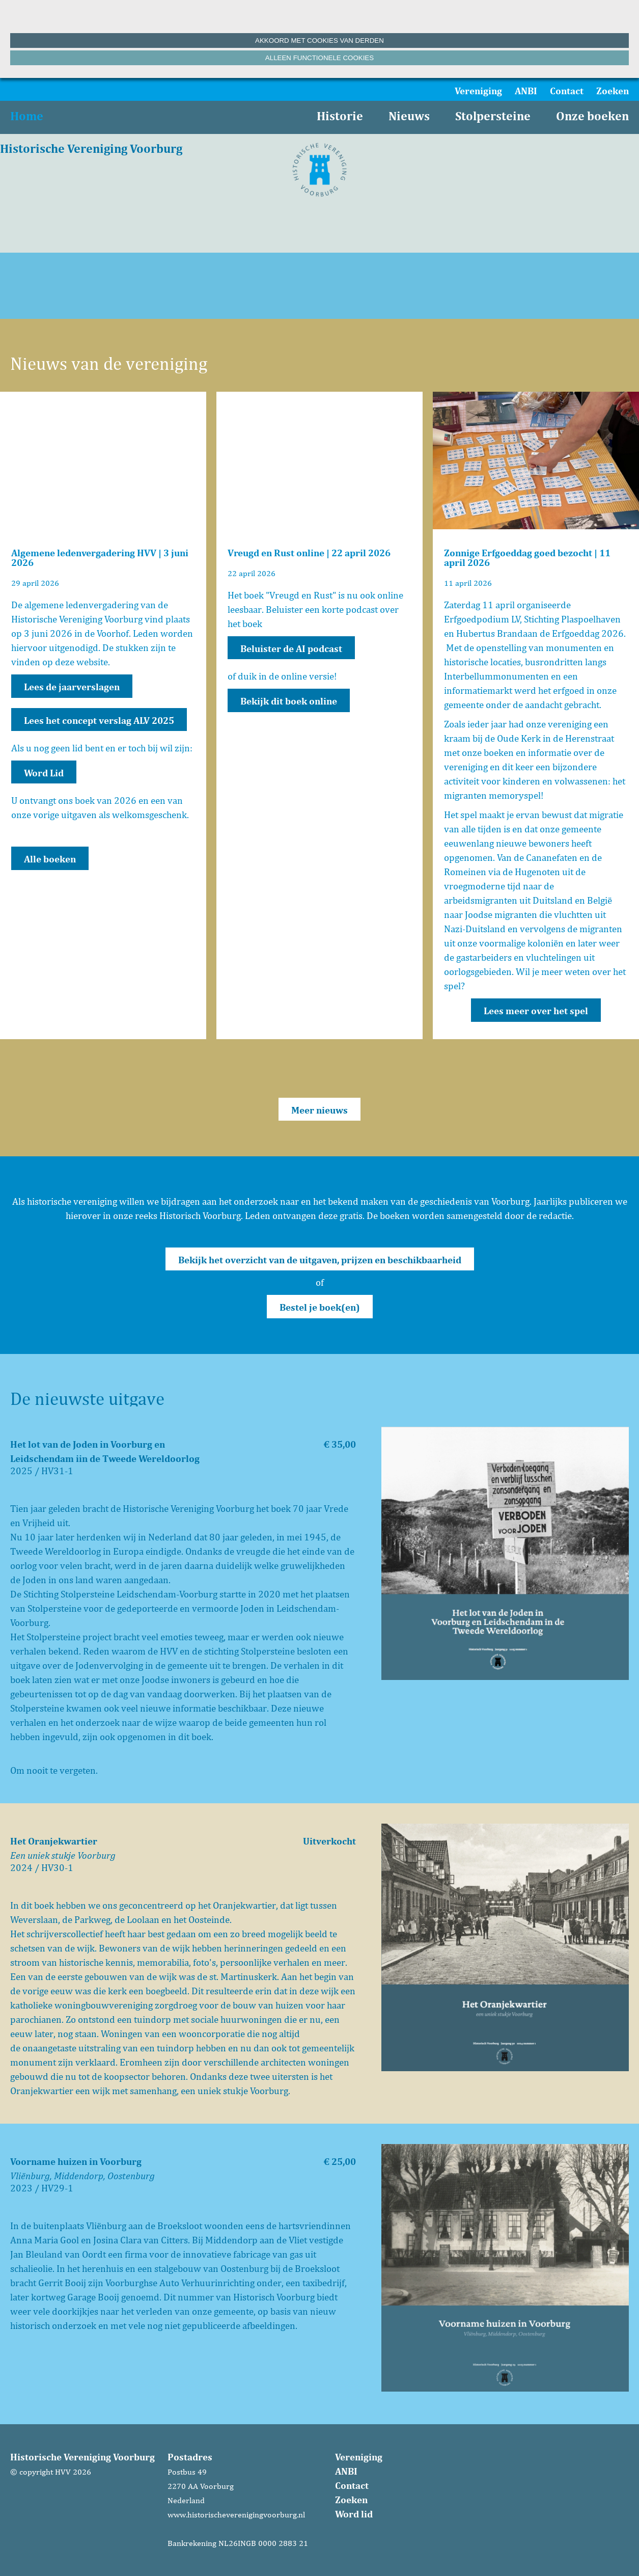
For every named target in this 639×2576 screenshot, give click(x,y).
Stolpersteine (493, 116)
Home (26, 116)
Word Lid (44, 772)
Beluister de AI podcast (291, 648)
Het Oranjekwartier (53, 1841)
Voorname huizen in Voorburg (76, 2161)
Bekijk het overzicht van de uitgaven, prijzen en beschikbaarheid (319, 1259)
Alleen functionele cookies (319, 58)
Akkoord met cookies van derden (319, 40)
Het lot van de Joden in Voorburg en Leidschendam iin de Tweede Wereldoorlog (105, 1451)
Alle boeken (50, 858)
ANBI (526, 90)
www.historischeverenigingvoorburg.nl (236, 2514)
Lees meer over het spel (536, 1010)
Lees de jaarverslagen (72, 686)
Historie (340, 116)
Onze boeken (592, 116)
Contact (567, 90)
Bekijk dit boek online (288, 701)
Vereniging (478, 90)
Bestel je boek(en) (320, 1307)
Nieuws (409, 116)
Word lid (354, 2513)
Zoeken (612, 90)
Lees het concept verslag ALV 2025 (99, 720)
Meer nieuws (319, 1110)
